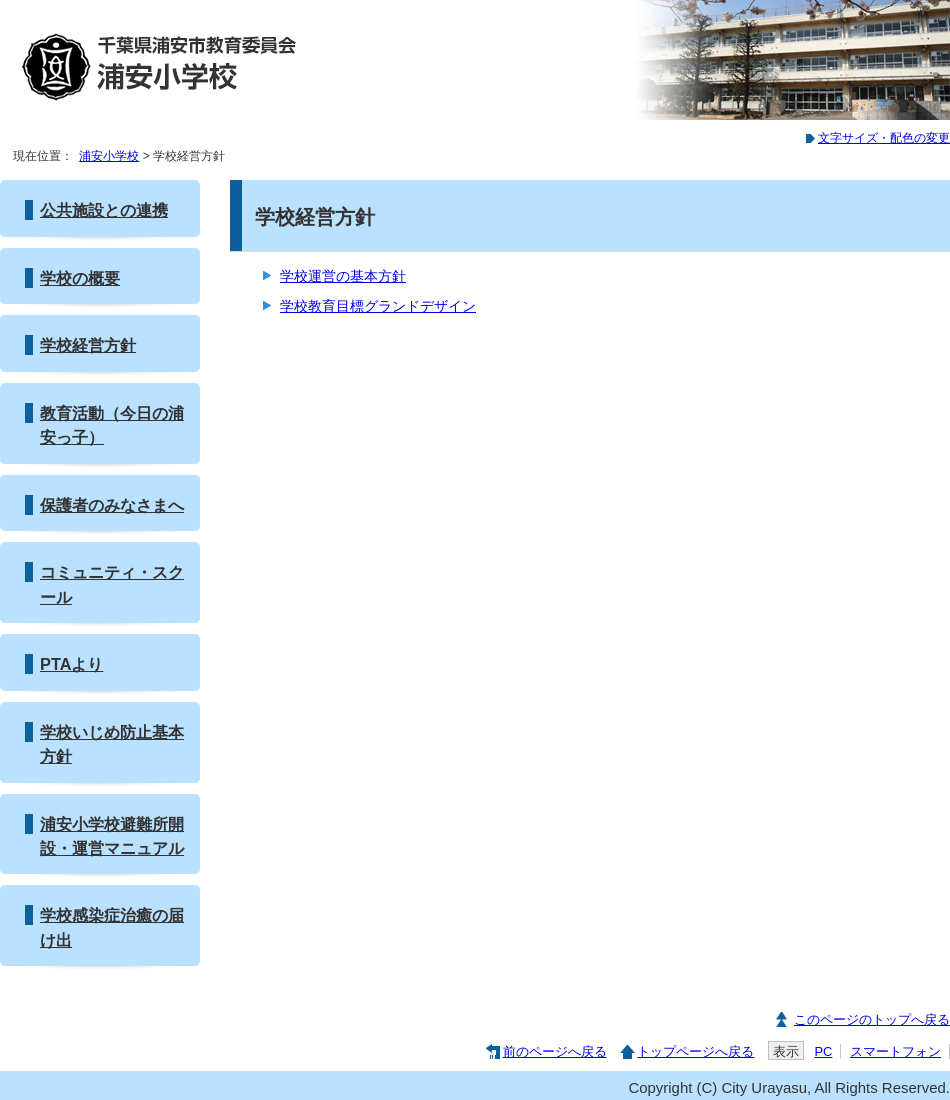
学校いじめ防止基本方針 (112, 744)
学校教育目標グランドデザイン (378, 306)
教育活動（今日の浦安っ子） (112, 425)
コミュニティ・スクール (112, 584)
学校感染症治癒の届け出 (112, 927)
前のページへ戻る (555, 1051)
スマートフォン (895, 1051)
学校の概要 (80, 278)
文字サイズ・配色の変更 (884, 138)
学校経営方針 (88, 345)
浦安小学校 (109, 156)
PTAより (71, 664)
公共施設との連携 (104, 210)
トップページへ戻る (695, 1051)
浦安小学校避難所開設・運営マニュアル (112, 836)
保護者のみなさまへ (112, 505)
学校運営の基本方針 (343, 276)
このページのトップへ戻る (872, 1019)
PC (823, 1051)
